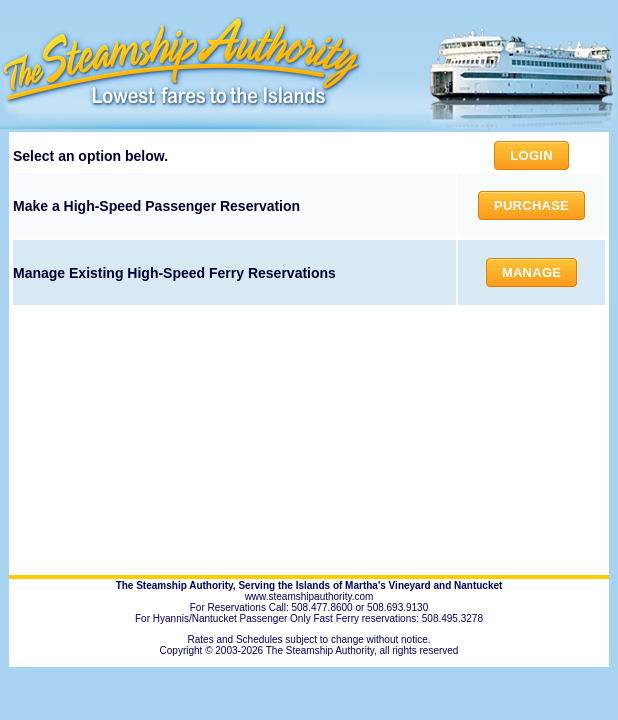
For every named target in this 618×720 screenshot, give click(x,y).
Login (531, 155)
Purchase (531, 205)
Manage (531, 272)
